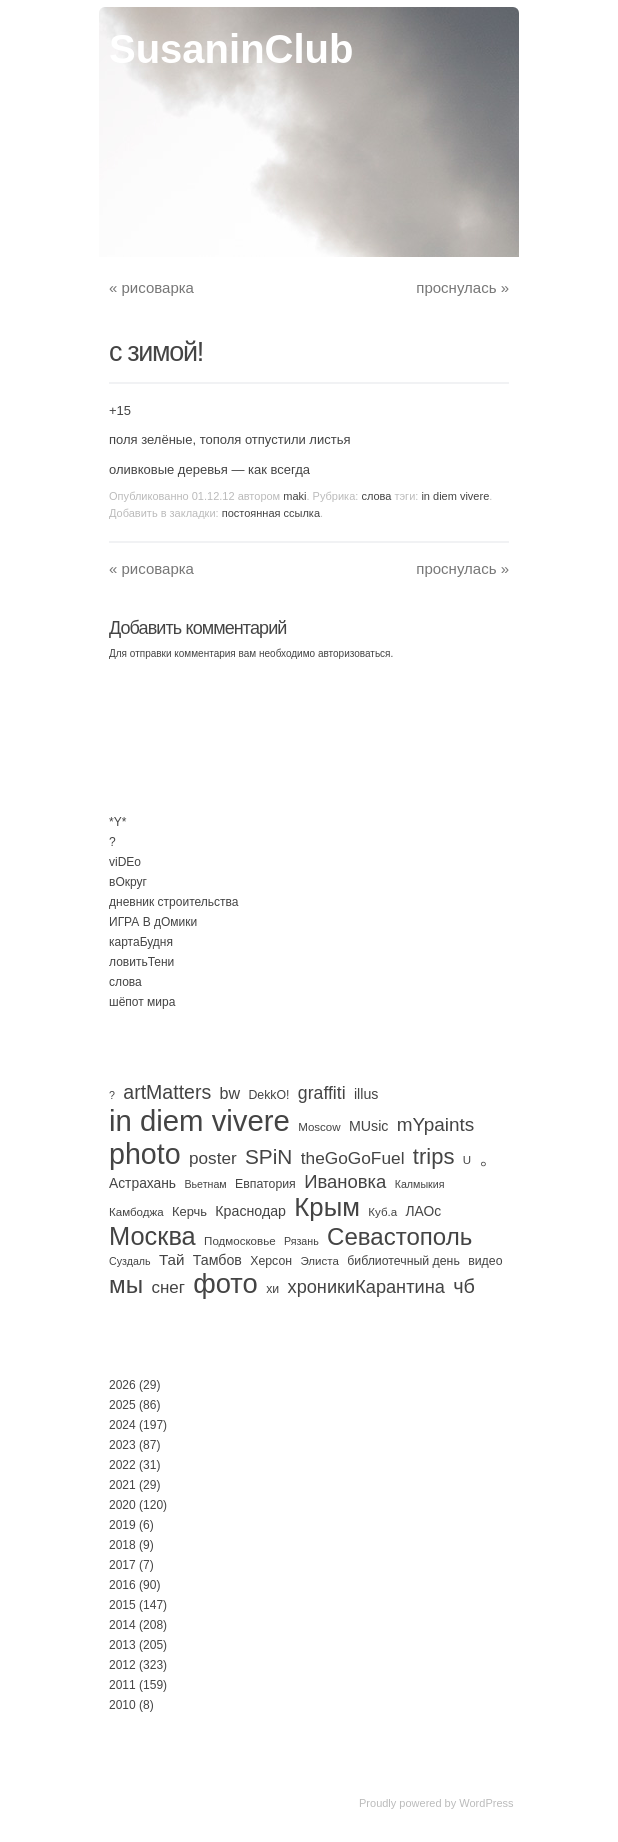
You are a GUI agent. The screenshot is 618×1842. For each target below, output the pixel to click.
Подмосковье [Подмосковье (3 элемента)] (240, 1241)
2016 (122, 1585)
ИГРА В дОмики (153, 922)
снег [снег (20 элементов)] (167, 1287)
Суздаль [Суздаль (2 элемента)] (130, 1261)
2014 (122, 1625)
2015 (122, 1605)
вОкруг (128, 882)
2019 (122, 1525)
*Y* (117, 822)
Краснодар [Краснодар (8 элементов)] (250, 1211)
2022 (122, 1465)
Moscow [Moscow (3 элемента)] (319, 1127)
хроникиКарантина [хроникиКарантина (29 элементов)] (366, 1287)
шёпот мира (142, 1002)
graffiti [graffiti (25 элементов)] (322, 1093)
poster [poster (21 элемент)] (213, 1158)
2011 (122, 1685)
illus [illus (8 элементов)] (366, 1094)
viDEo (125, 862)
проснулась (462, 287)
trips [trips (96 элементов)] (434, 1156)
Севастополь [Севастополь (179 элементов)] (399, 1236)
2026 (122, 1385)
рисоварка (151, 287)
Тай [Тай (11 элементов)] (172, 1259)
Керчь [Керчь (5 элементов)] (189, 1211)
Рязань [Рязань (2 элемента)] (301, 1241)
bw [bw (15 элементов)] (230, 1093)
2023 (122, 1445)
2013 (122, 1645)
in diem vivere (455, 496)
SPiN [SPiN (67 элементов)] (268, 1156)
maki (294, 496)
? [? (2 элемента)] (112, 1095)
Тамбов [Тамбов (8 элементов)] (217, 1260)
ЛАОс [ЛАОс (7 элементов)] (424, 1211)
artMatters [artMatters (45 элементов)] (167, 1092)
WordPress (486, 1803)
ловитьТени (141, 962)
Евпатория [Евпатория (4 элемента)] (265, 1184)
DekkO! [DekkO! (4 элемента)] (268, 1095)
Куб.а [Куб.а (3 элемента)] (382, 1212)
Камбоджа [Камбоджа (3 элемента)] (136, 1212)
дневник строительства (173, 902)
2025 (122, 1405)
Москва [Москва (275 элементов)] (152, 1236)
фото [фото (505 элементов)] (225, 1283)
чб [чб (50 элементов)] (464, 1286)
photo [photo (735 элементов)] (145, 1154)
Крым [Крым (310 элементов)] (327, 1207)
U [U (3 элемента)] (467, 1160)
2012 (122, 1665)
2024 (122, 1425)
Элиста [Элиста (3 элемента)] (319, 1261)
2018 (122, 1545)
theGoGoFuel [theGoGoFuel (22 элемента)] (353, 1158)
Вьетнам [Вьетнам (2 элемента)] (205, 1184)
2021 (122, 1485)
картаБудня (141, 942)
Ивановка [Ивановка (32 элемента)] (345, 1181)
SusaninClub (231, 49)
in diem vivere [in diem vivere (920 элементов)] (199, 1120)
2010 (122, 1705)
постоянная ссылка (271, 513)
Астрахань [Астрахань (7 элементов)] (142, 1183)
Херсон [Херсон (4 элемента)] (271, 1261)
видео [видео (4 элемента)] (485, 1261)
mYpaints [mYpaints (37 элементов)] (436, 1124)
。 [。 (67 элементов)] (489, 1156)
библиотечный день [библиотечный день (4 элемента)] (403, 1261)
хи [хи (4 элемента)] (272, 1289)
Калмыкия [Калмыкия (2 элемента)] (420, 1184)
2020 (122, 1505)
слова (376, 496)
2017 (122, 1565)
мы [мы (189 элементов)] (126, 1284)
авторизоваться (354, 653)
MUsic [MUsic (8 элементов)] (368, 1126)
